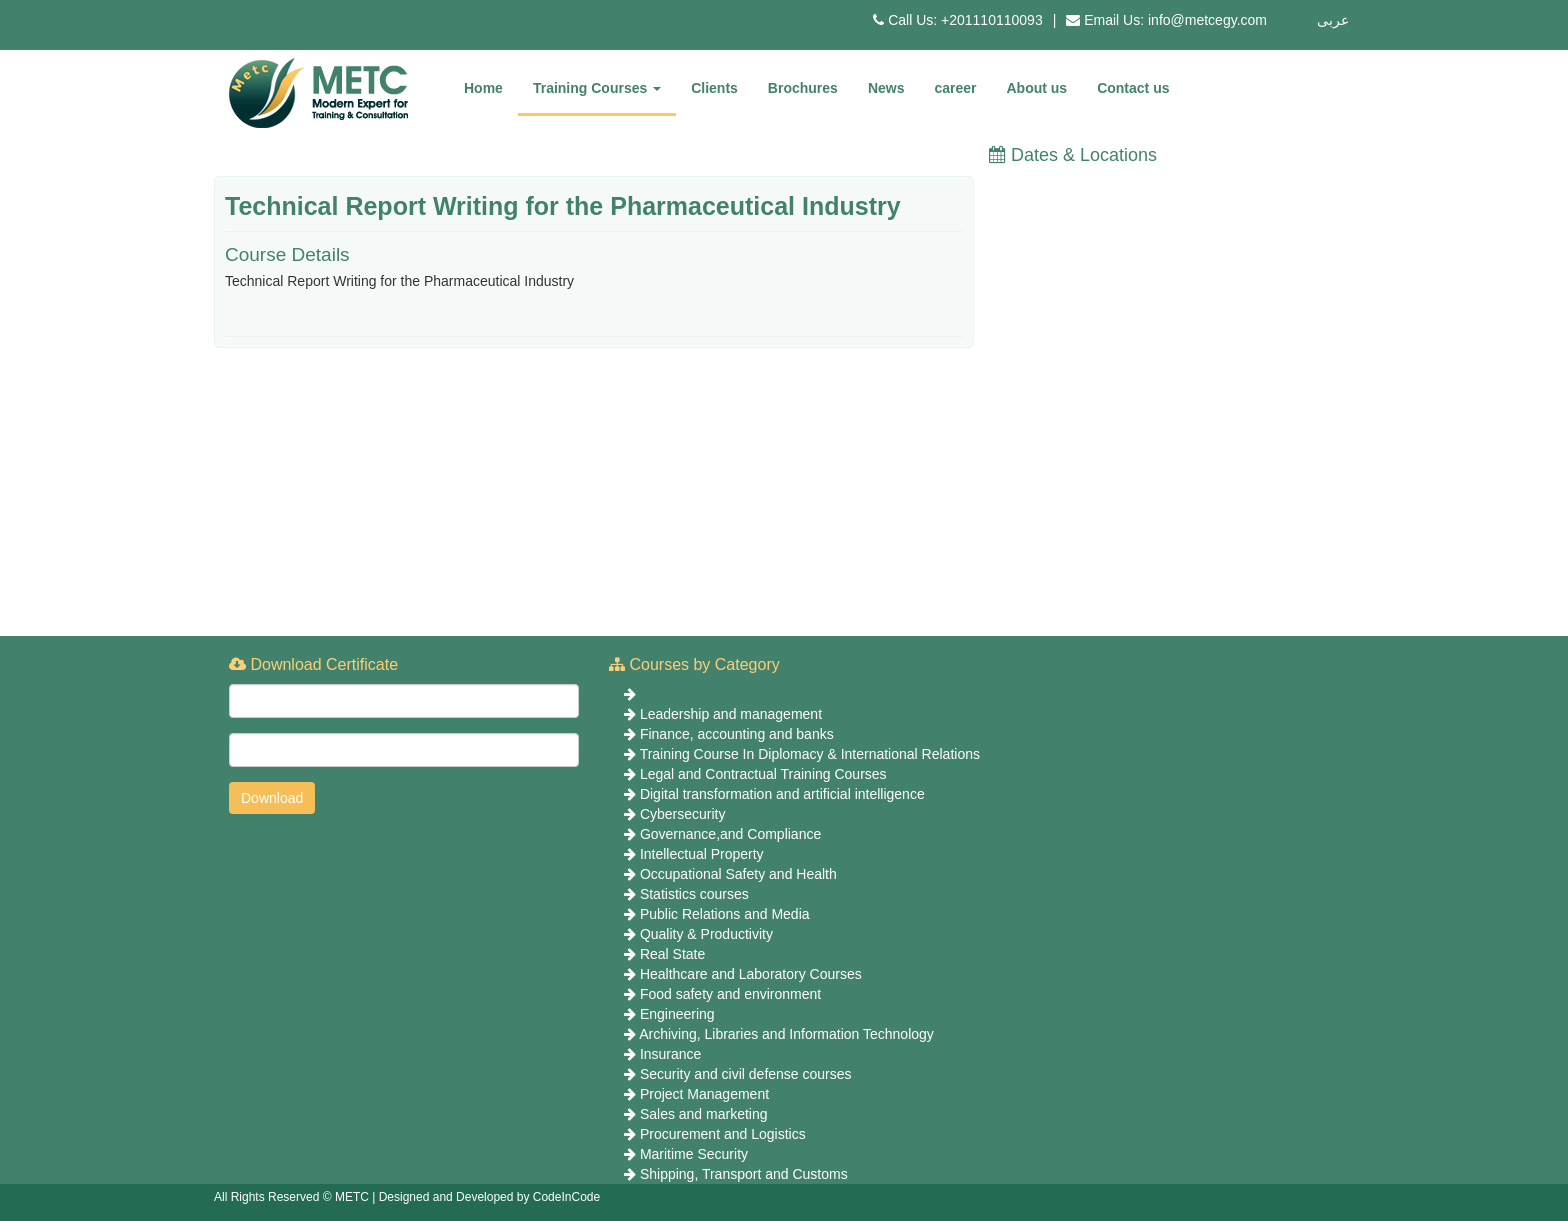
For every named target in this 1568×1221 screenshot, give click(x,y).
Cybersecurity (683, 814)
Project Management (704, 1094)
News (886, 88)
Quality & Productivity (706, 934)
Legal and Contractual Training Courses (763, 774)
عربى (1333, 20)
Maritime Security (694, 1154)
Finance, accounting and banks (737, 734)
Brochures (803, 88)
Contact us (1133, 88)
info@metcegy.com (1207, 20)
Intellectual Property (702, 854)
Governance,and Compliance (730, 834)
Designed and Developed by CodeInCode (490, 1197)
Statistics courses (694, 894)
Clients (714, 88)
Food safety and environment (730, 994)
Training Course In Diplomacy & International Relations (810, 754)
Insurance (670, 1054)
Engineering (677, 1014)
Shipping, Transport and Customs (744, 1174)
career (955, 88)
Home (483, 88)
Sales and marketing (704, 1114)
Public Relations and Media (725, 914)
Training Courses (597, 88)
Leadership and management (731, 714)
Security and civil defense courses (746, 1074)
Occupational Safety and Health (738, 874)
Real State (672, 954)
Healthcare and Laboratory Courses (751, 974)
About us (1037, 88)
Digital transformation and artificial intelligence (782, 794)
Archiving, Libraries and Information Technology (786, 1034)
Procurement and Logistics (723, 1134)
